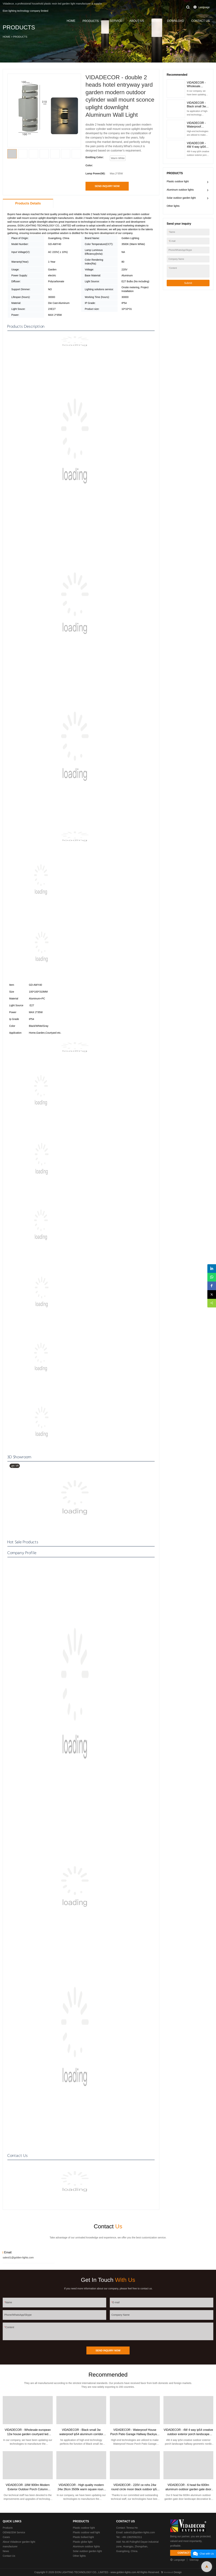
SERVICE (116, 20)
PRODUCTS (91, 21)
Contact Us (9, 2555)
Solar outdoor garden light (181, 197)
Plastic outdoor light (178, 181)
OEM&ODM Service (14, 2532)
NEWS (155, 20)
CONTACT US (200, 20)
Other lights (173, 205)
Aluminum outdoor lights (180, 189)
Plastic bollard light (83, 2537)
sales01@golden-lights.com (18, 2257)
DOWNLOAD (175, 20)
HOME (71, 20)
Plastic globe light (83, 2541)
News (6, 2551)
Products (8, 2527)
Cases (6, 2537)
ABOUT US (136, 20)
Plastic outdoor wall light (86, 2532)
